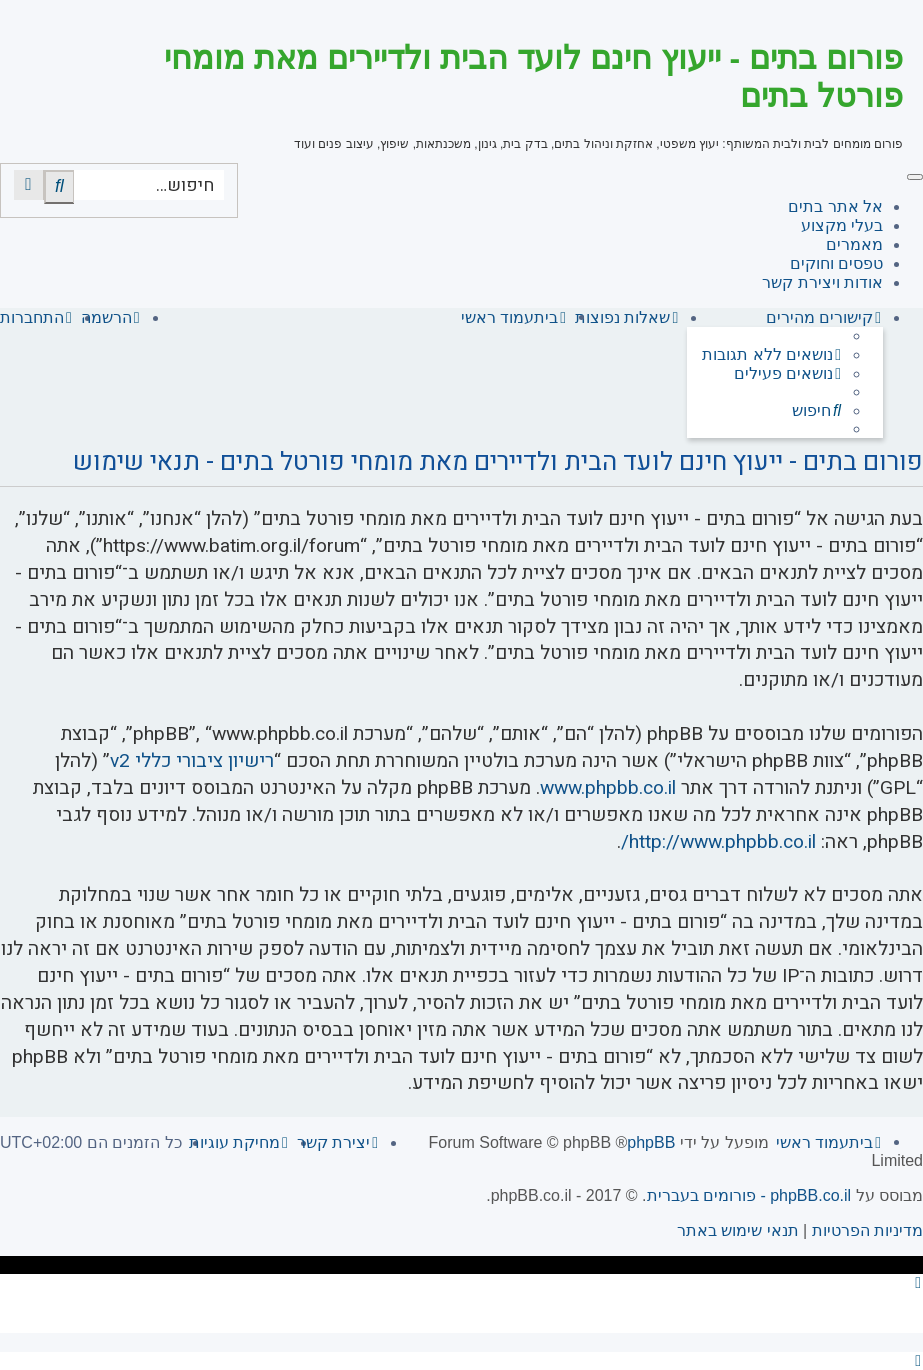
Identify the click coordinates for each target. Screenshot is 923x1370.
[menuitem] (772, 354)
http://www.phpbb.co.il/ (718, 842)
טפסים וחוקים (836, 263)
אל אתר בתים (835, 206)
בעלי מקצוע (842, 225)
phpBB (651, 1142)
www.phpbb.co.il (608, 788)
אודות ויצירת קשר (822, 282)
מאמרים (854, 244)
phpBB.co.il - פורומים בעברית (749, 1195)
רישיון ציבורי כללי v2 (192, 761)
